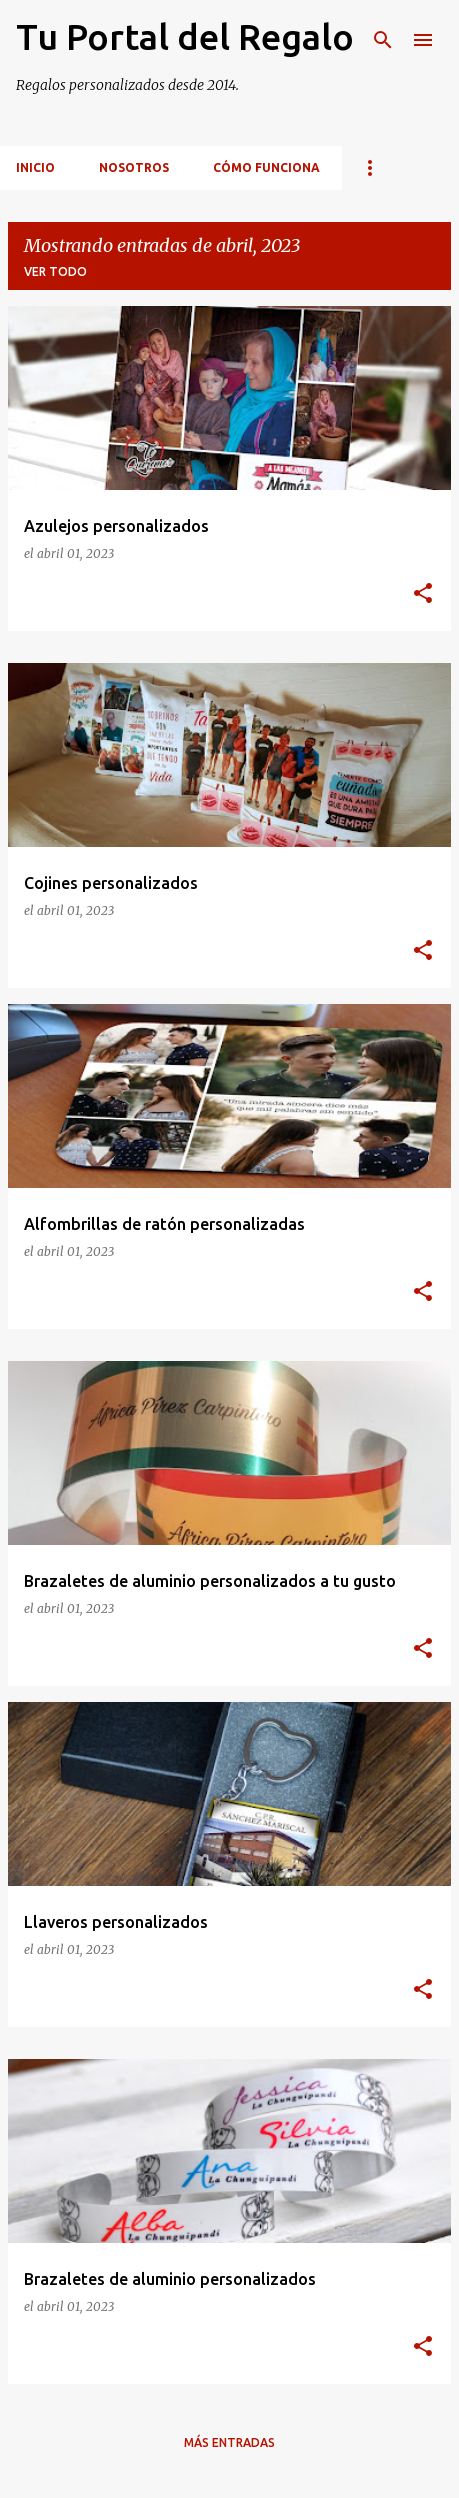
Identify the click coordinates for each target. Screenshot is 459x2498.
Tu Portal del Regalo (185, 36)
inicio (35, 167)
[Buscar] (383, 40)
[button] (423, 594)
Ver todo (55, 271)
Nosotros (134, 167)
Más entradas (229, 2442)
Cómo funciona (266, 167)
